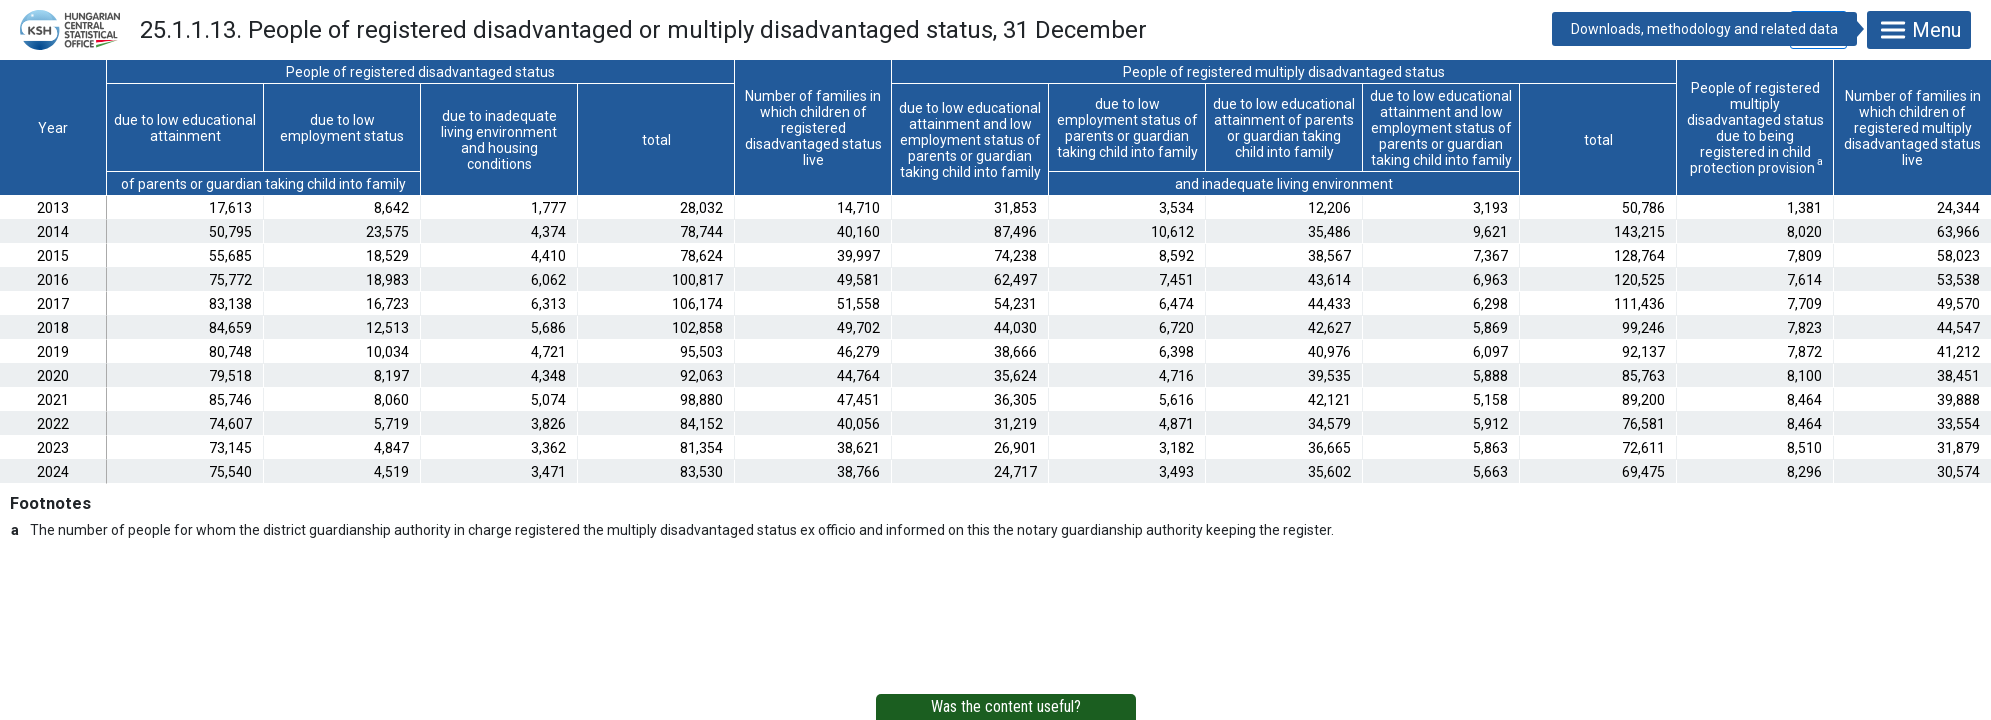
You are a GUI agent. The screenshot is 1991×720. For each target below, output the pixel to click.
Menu (1919, 30)
